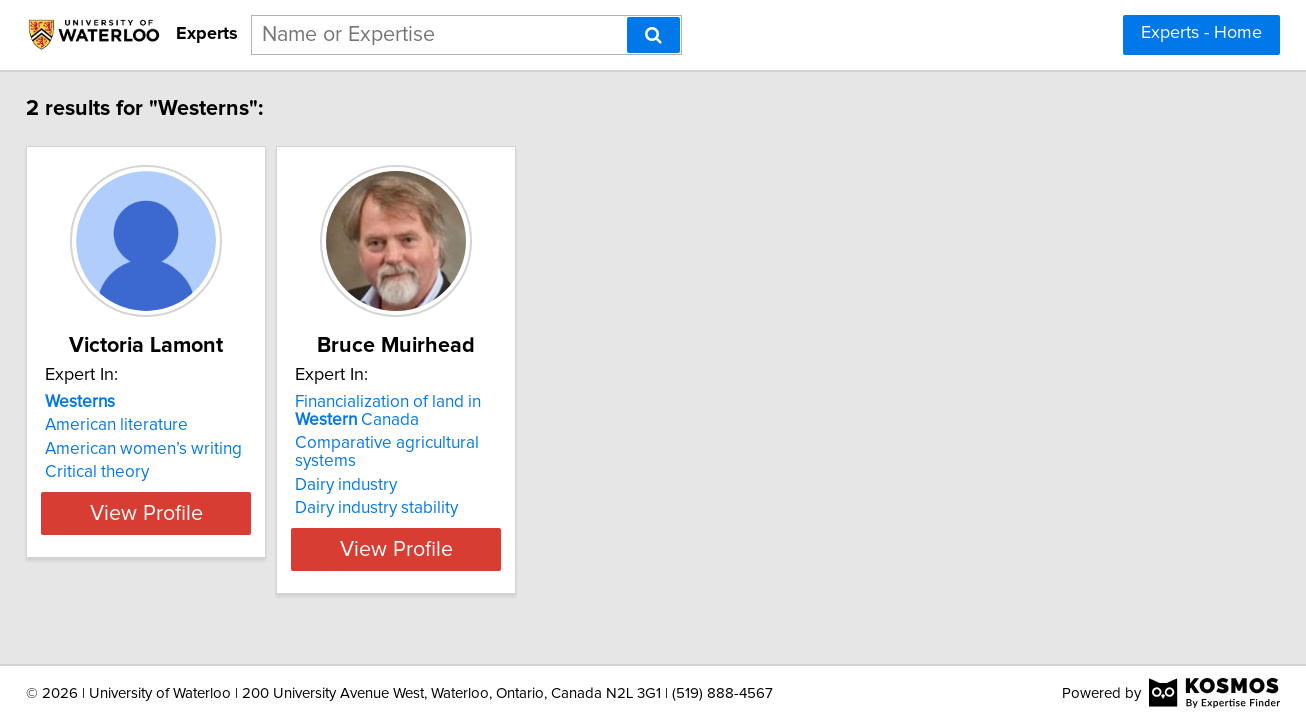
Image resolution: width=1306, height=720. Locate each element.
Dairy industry (423, 467)
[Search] (653, 35)
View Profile (198, 531)
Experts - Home (1201, 33)
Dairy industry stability (453, 490)
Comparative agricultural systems (496, 443)
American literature (143, 425)
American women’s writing (170, 449)
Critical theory (124, 472)
